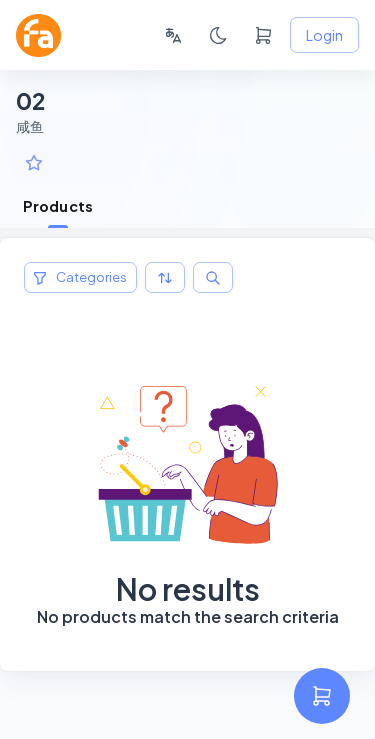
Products (58, 206)
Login (324, 35)
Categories (80, 277)
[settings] (322, 696)
